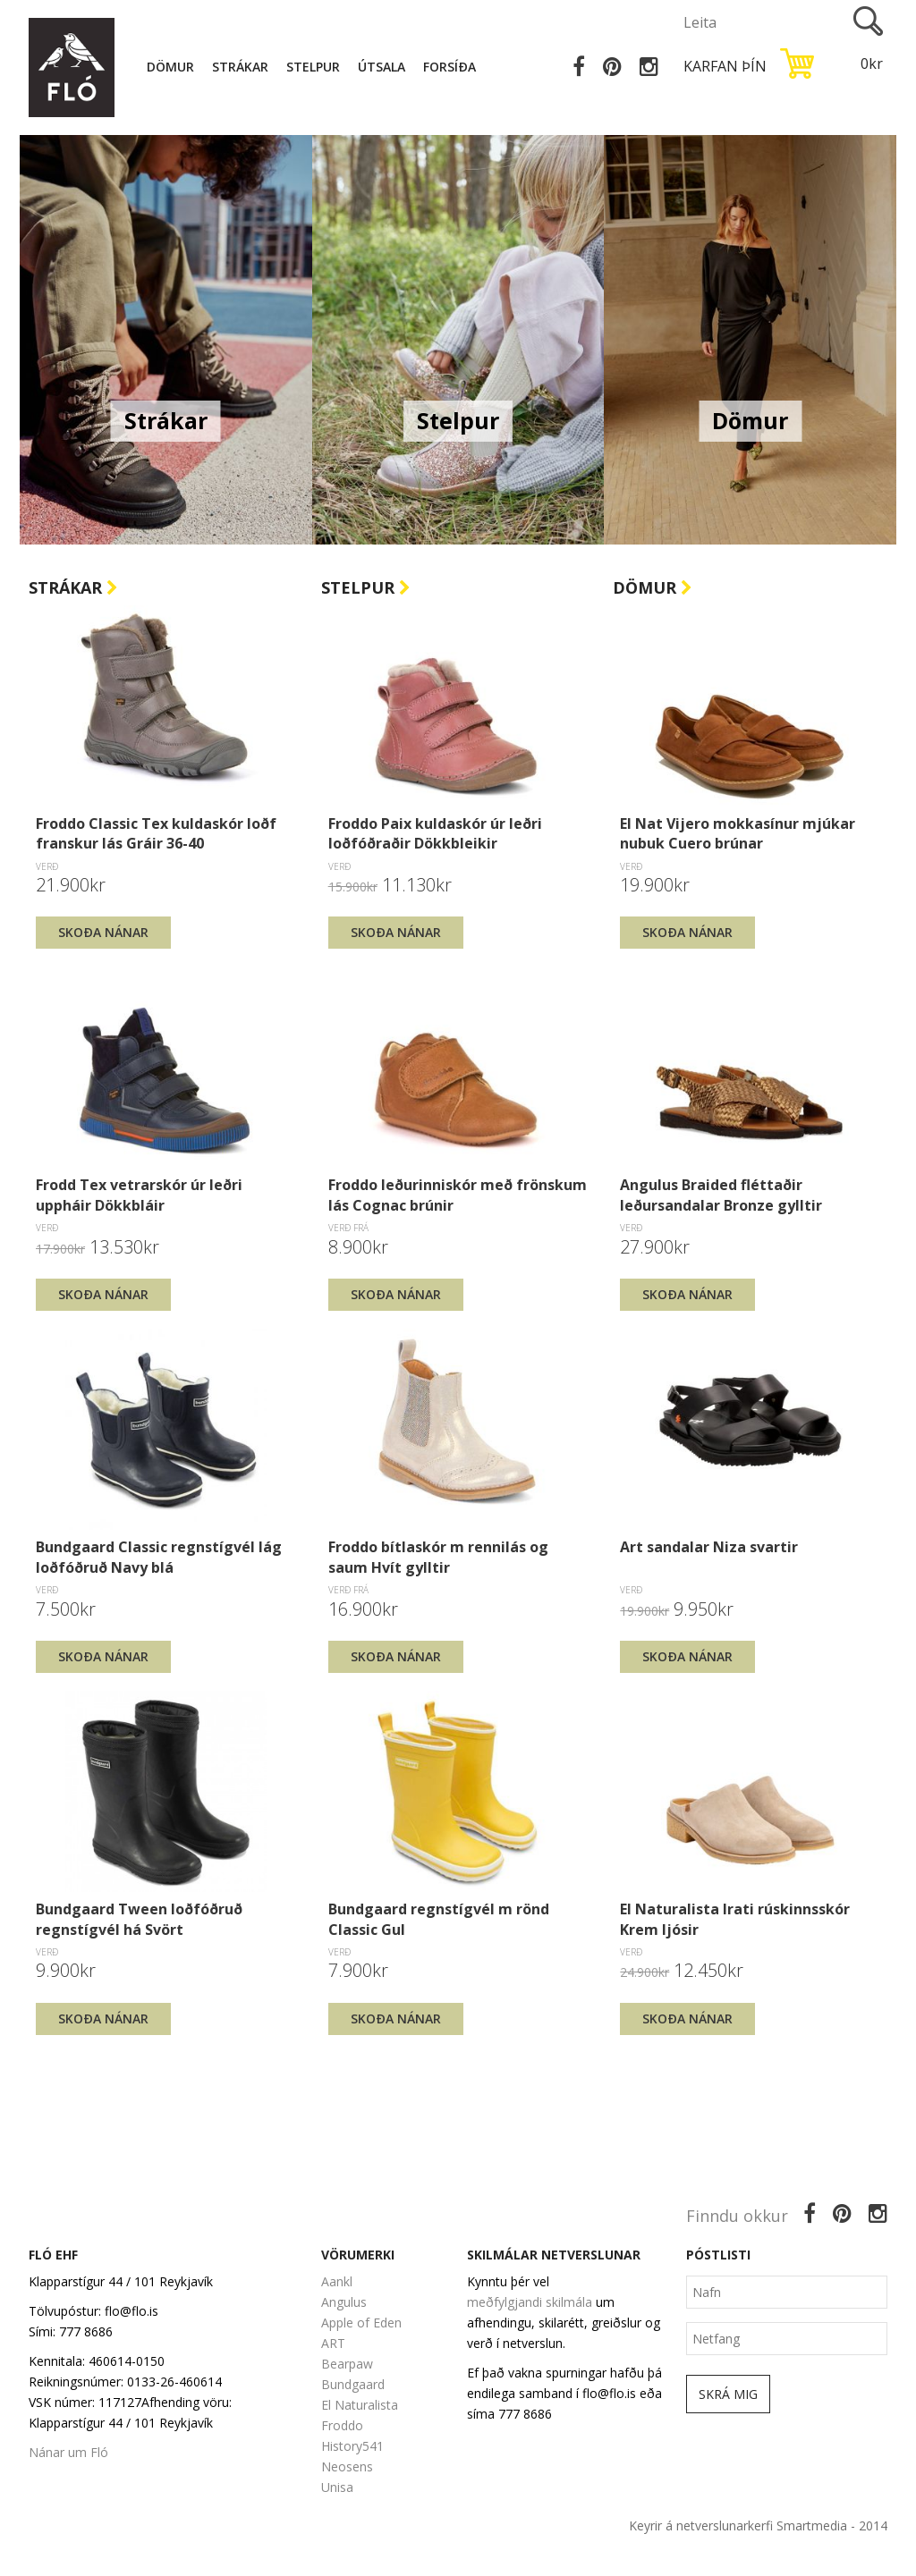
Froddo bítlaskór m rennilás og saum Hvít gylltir (438, 1556)
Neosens (347, 2466)
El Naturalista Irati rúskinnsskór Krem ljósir (735, 1918)
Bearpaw (347, 2363)
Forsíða (449, 66)
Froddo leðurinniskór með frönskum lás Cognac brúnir (457, 1194)
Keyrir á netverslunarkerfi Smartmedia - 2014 (758, 2525)
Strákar (240, 66)
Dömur (170, 66)
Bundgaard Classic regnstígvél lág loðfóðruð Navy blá (159, 1556)
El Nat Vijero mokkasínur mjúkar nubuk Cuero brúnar (737, 833)
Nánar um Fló (68, 2452)
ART (333, 2343)
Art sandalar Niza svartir (709, 1547)
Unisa (337, 2487)
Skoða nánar (103, 932)
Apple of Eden (361, 2322)
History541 (352, 2445)
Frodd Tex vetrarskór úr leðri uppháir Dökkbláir (139, 1194)
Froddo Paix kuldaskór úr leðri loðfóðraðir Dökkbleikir (435, 833)
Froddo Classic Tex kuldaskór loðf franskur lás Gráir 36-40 (156, 833)
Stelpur (313, 66)
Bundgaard (353, 2384)
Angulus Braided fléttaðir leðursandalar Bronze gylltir (721, 1194)
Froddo (342, 2425)
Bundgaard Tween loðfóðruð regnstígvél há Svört (139, 1918)
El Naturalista (359, 2404)
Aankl (336, 2281)
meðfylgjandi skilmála (529, 2301)
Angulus (344, 2301)
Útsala (381, 66)
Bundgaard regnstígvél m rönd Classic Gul (438, 1918)
